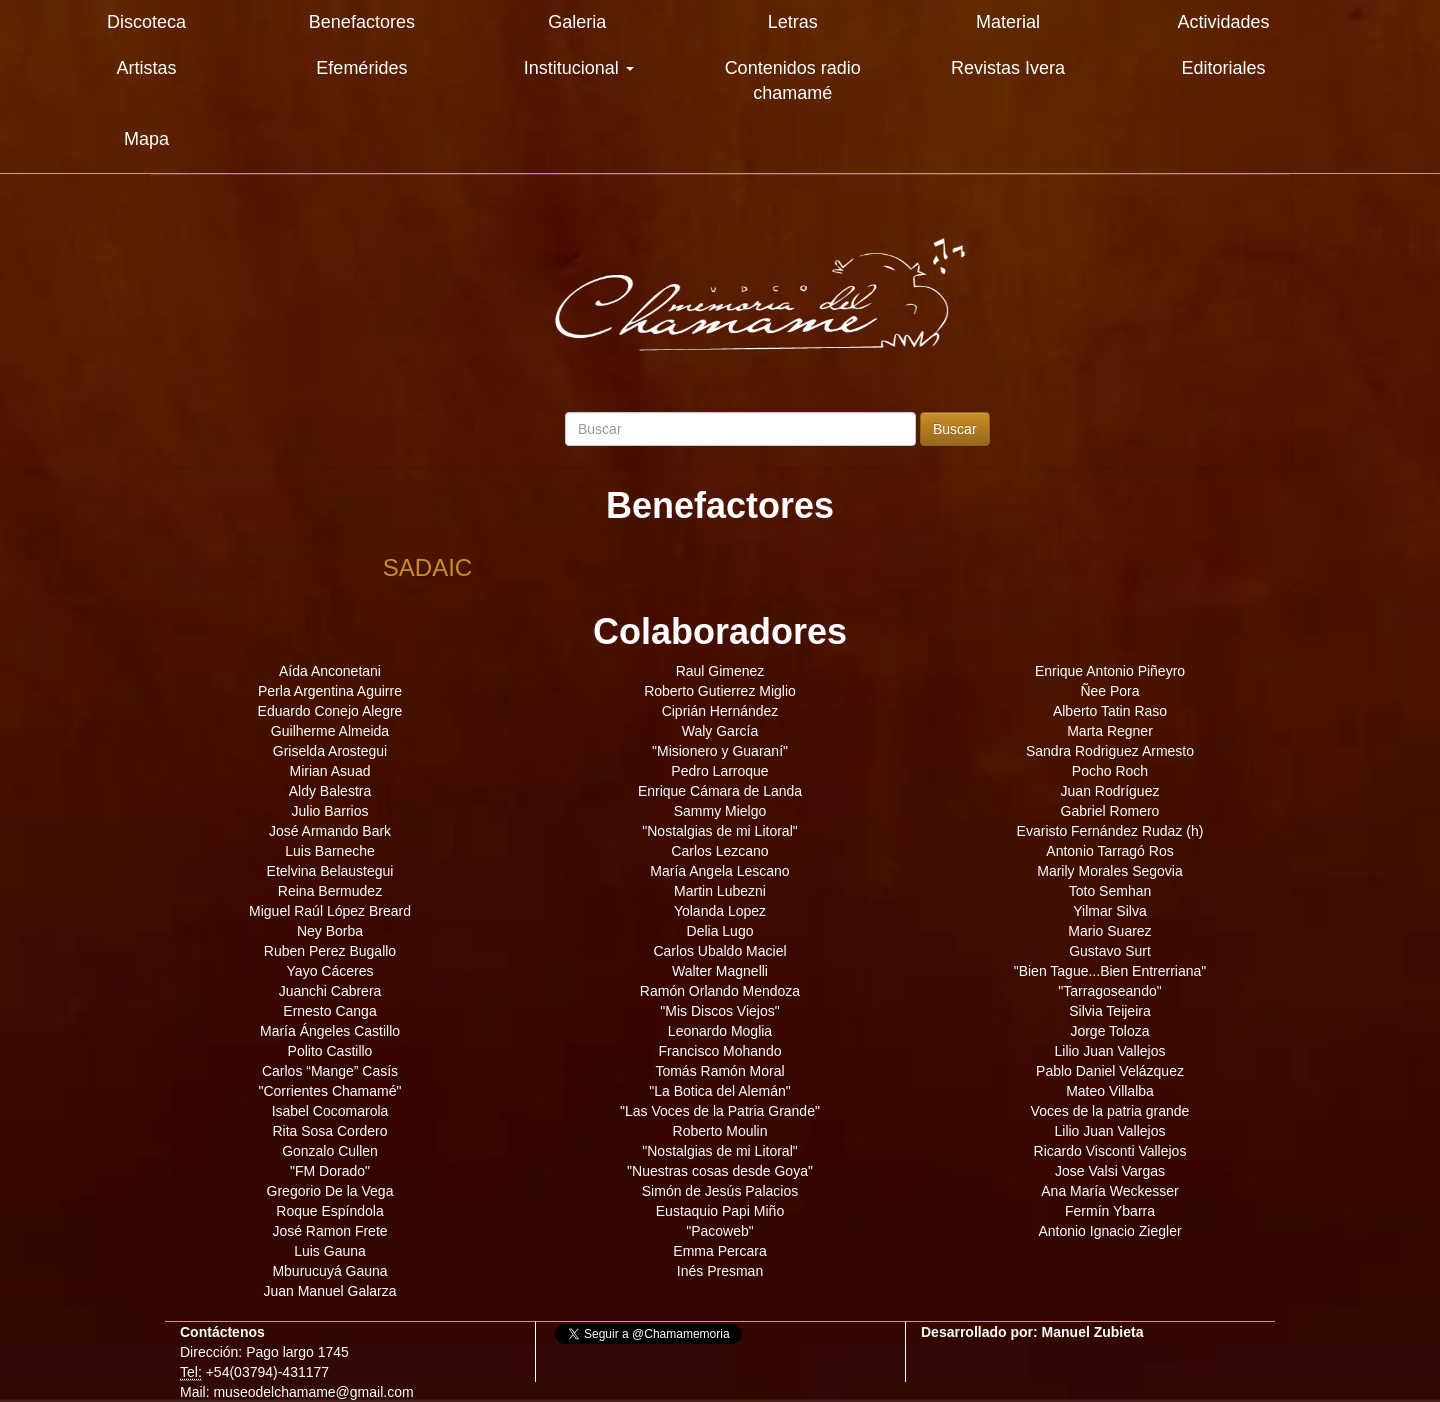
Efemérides (361, 68)
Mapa (146, 139)
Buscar (955, 429)
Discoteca (146, 22)
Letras (793, 22)
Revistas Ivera (1008, 68)
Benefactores (362, 22)
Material (1008, 22)
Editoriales (1223, 68)
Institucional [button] (579, 68)
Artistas (146, 68)
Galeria (577, 22)
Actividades (1223, 22)
